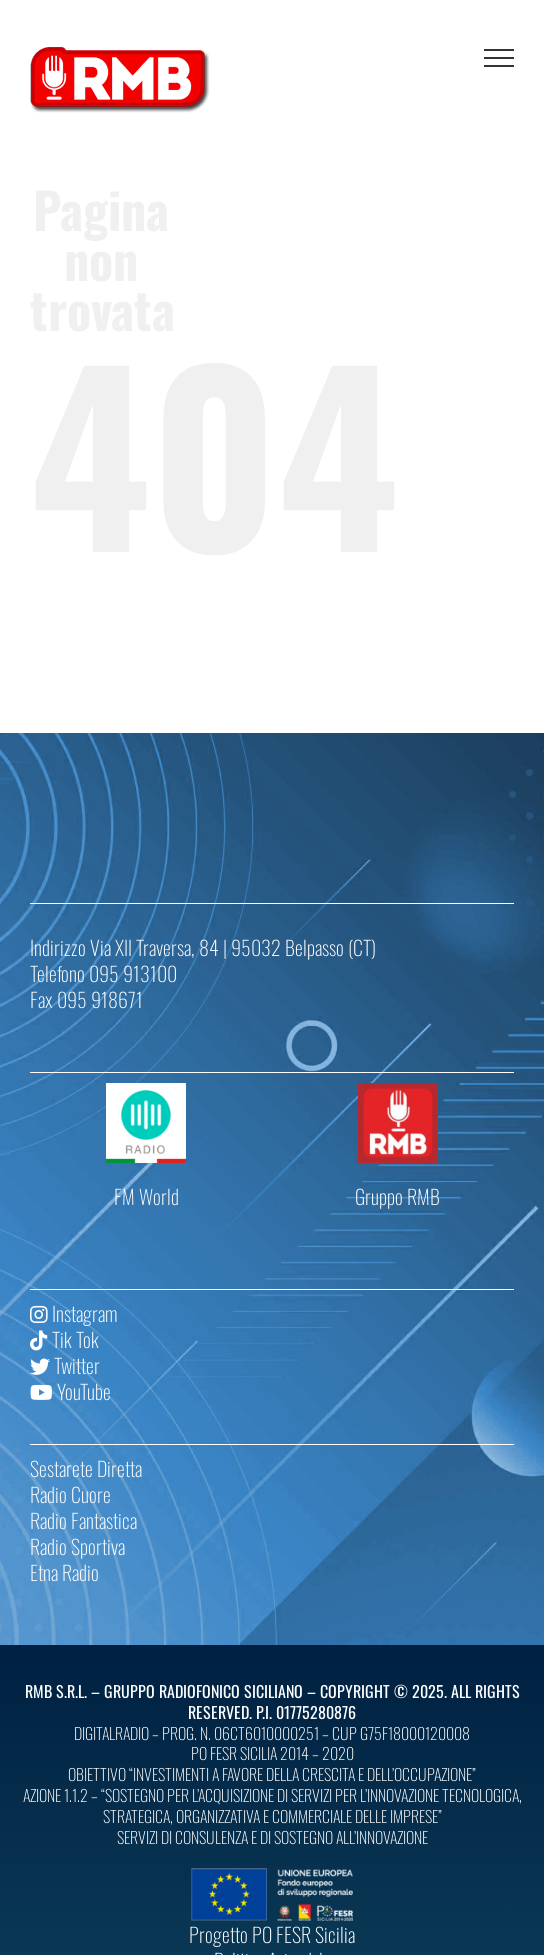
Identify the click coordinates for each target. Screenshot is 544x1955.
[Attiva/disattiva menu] (499, 58)
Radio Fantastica (83, 1520)
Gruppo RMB (397, 1196)
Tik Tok (64, 1339)
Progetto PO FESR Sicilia (272, 1934)
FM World (146, 1196)
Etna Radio (64, 1572)
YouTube (70, 1391)
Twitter (65, 1365)
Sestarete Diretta (86, 1468)
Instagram (73, 1313)
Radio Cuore (70, 1494)
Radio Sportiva (77, 1546)
